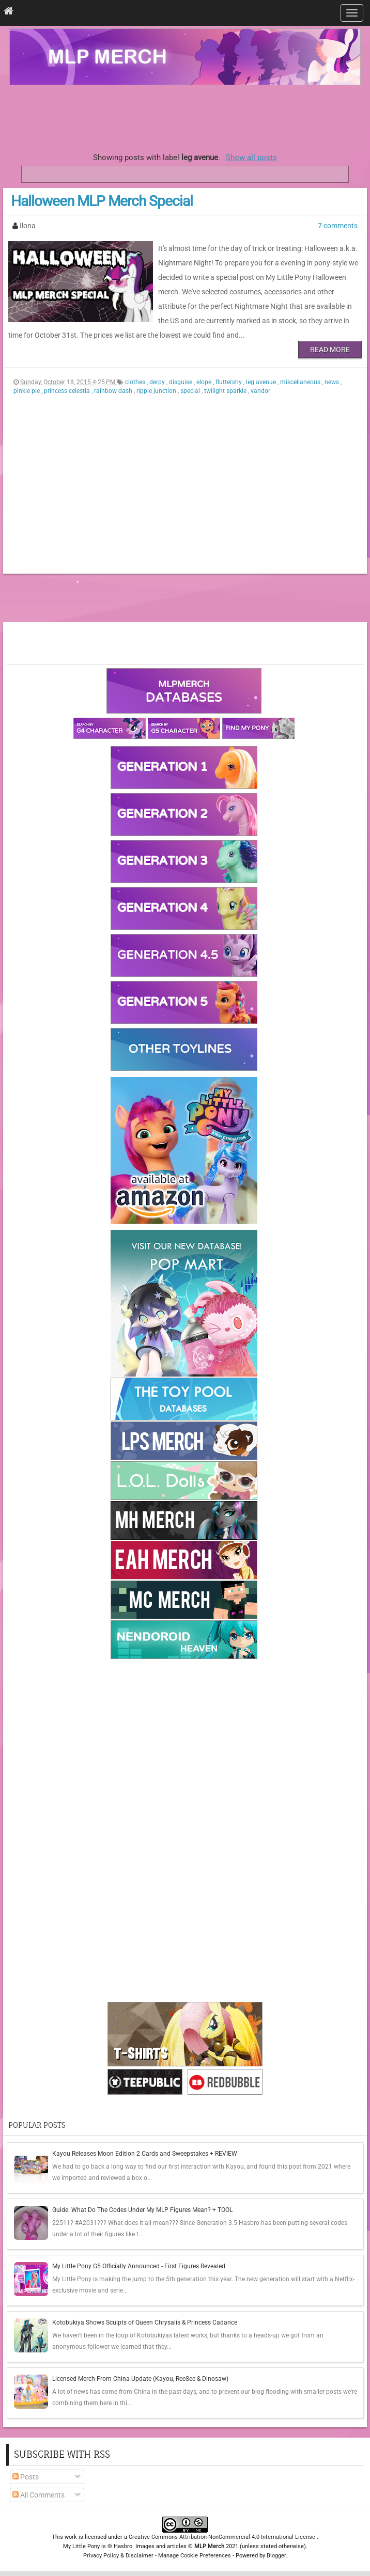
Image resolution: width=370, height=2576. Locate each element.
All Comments (38, 2495)
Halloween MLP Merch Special (102, 201)
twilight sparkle (226, 390)
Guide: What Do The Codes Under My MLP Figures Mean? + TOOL (142, 2210)
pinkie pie (27, 390)
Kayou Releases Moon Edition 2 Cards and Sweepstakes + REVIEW (144, 2153)
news (333, 382)
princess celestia (67, 390)
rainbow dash (114, 390)
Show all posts (251, 157)
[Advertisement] (185, 116)
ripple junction (157, 390)
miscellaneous (301, 382)
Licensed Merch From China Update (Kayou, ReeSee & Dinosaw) (140, 2378)
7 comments (338, 226)
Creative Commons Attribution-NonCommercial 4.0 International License (223, 2537)
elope (204, 382)
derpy (157, 382)
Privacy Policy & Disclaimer (118, 2555)
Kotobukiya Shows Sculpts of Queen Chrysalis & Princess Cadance (144, 2322)
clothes (136, 382)
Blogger (276, 2555)
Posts (25, 2477)
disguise (181, 382)
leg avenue (262, 382)
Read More (330, 349)
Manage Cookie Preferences (194, 2555)
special (191, 390)
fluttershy (229, 382)
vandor (260, 390)
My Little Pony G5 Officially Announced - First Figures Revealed (138, 2266)
